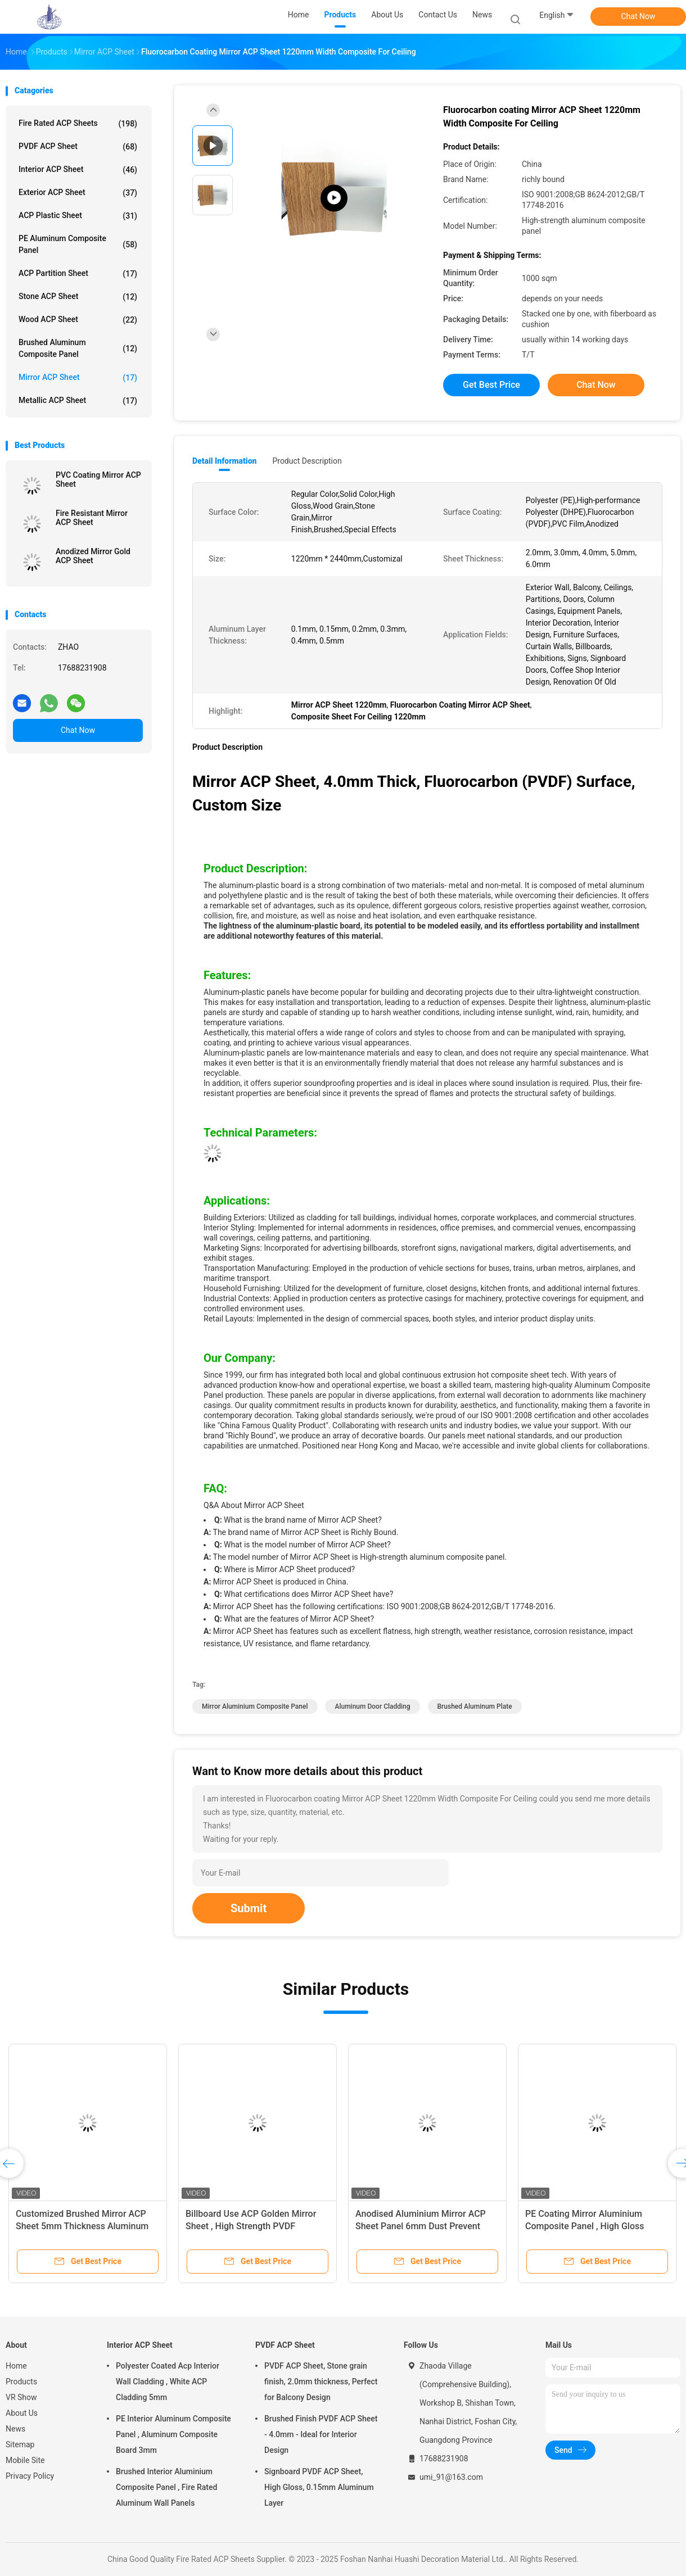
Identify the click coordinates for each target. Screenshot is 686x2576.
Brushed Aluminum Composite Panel (78, 348)
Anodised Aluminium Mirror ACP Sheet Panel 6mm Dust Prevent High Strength (420, 2226)
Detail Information (224, 460)
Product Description (306, 460)
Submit (249, 1908)
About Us (22, 2413)
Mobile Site (25, 2460)
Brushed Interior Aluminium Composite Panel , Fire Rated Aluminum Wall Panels (166, 2487)
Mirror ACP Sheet (78, 377)
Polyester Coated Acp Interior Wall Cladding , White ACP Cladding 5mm (167, 2381)
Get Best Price (491, 384)
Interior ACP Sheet (78, 169)
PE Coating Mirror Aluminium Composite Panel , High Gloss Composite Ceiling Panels (584, 2226)
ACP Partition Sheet (78, 273)
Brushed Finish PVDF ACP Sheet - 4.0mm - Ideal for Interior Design (321, 2434)
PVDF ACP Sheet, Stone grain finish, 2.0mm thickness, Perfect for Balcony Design (320, 2381)
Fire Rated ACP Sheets (78, 123)
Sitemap (20, 2444)
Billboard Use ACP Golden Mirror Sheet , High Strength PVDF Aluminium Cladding (251, 2226)
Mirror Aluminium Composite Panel (255, 1706)
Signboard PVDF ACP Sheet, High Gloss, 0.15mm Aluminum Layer (319, 2487)
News (15, 2428)
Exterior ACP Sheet (78, 192)
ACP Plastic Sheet (78, 215)
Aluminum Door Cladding (372, 1706)
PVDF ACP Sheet (78, 146)
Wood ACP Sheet (78, 319)
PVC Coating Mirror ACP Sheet (98, 479)
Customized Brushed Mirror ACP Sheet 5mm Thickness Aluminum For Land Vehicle (82, 2226)
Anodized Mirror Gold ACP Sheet (93, 556)
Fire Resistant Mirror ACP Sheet (92, 518)
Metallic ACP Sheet (78, 400)
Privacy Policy (30, 2475)
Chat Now (638, 16)
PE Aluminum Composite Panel (78, 244)
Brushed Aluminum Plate (474, 1706)
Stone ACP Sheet (78, 296)
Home (16, 2365)
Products (21, 2381)
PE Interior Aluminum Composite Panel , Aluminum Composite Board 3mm (173, 2434)
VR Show (21, 2397)
